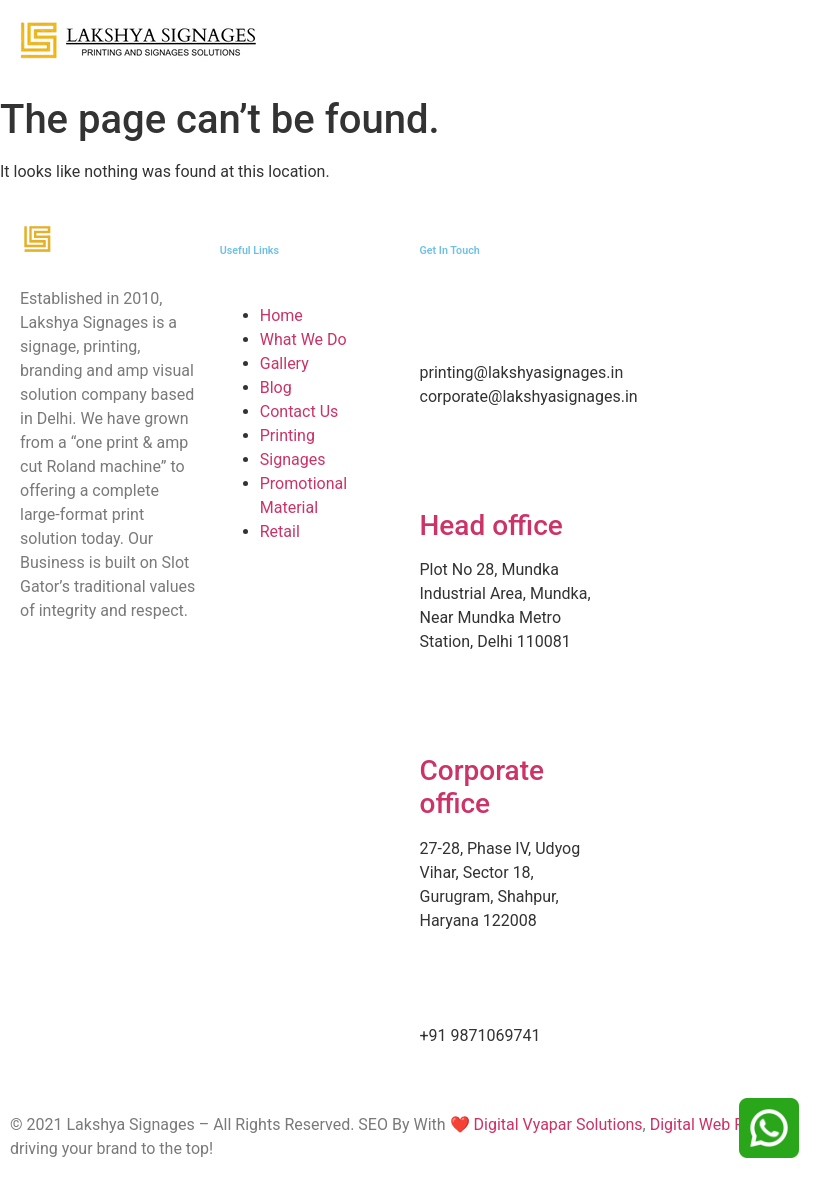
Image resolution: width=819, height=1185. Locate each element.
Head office (491, 525)
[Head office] (445, 469)
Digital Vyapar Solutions (556, 1124)
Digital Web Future (715, 1124)
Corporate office (482, 787)
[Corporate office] (445, 714)
